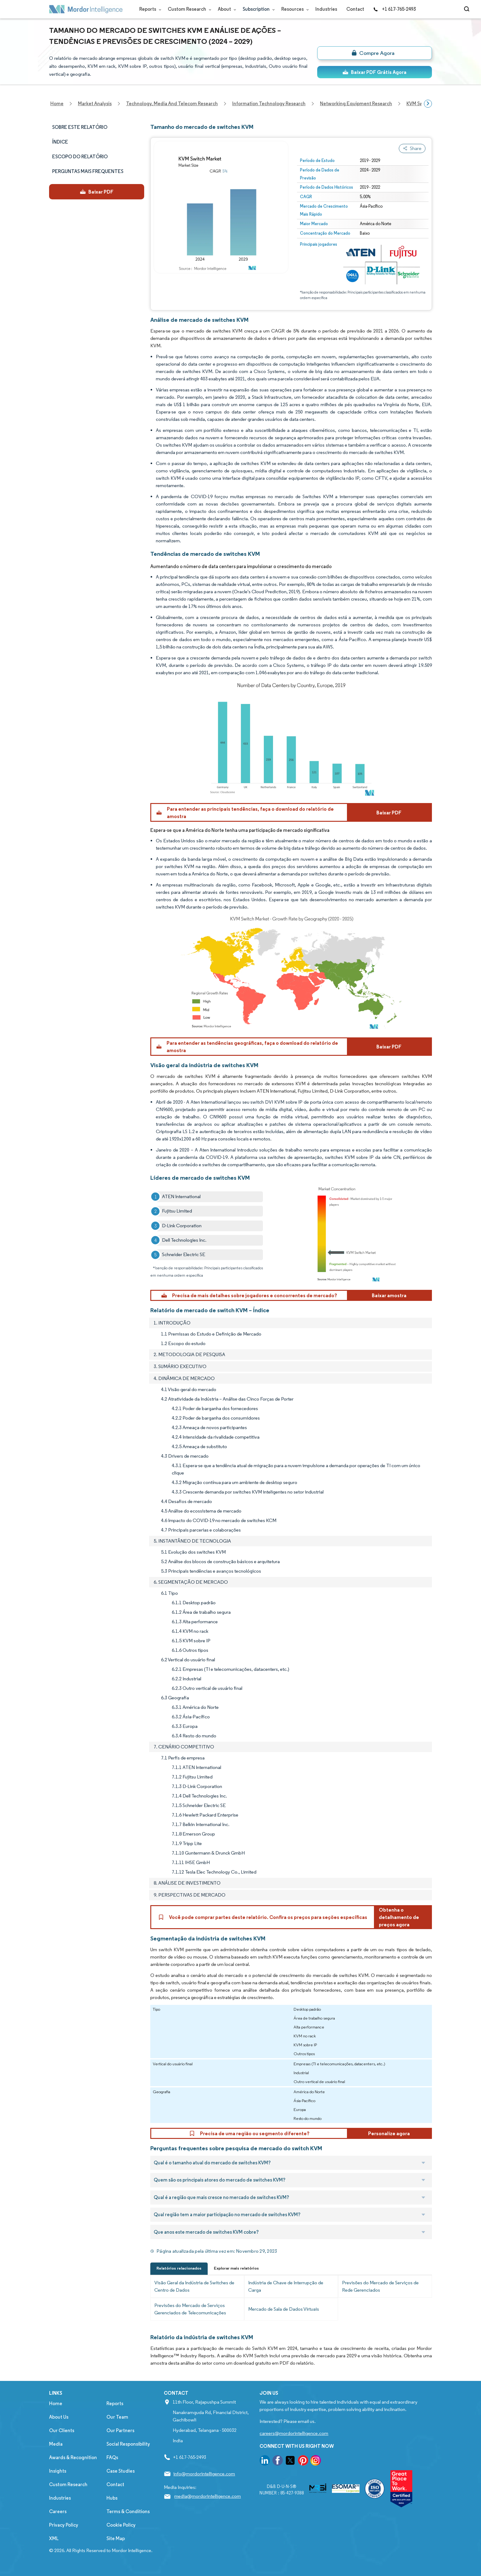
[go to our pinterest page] (303, 2461)
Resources (293, 9)
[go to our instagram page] (315, 2461)
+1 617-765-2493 (394, 9)
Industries (326, 9)
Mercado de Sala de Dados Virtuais (283, 2309)
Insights (57, 2471)
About (225, 9)
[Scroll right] (428, 104)
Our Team (117, 2417)
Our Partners (120, 2430)
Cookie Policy (121, 2525)
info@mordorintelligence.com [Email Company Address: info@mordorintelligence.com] (204, 2474)
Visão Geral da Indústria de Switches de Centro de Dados (194, 2286)
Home (55, 2403)
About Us (58, 2417)
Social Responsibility (128, 2444)
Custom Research (188, 9)
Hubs (111, 2498)
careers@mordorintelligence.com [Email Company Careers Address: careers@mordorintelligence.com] (294, 2433)
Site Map (115, 2538)
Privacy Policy (63, 2525)
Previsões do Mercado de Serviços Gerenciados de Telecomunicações (190, 2309)
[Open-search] (468, 9)
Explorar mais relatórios (236, 2268)
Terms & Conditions (128, 2511)
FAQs (112, 2457)
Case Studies (120, 2471)
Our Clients (61, 2430)
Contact (355, 9)
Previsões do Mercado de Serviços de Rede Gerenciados (380, 2286)
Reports (149, 9)
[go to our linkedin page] (265, 2461)
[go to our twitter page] (290, 2461)
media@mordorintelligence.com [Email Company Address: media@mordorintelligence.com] (207, 2496)
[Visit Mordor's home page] (86, 9)
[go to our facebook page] (277, 2461)
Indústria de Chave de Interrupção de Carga (285, 2286)
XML (54, 2538)
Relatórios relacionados (179, 2268)
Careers (58, 2511)
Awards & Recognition (73, 2457)
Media (56, 2444)
